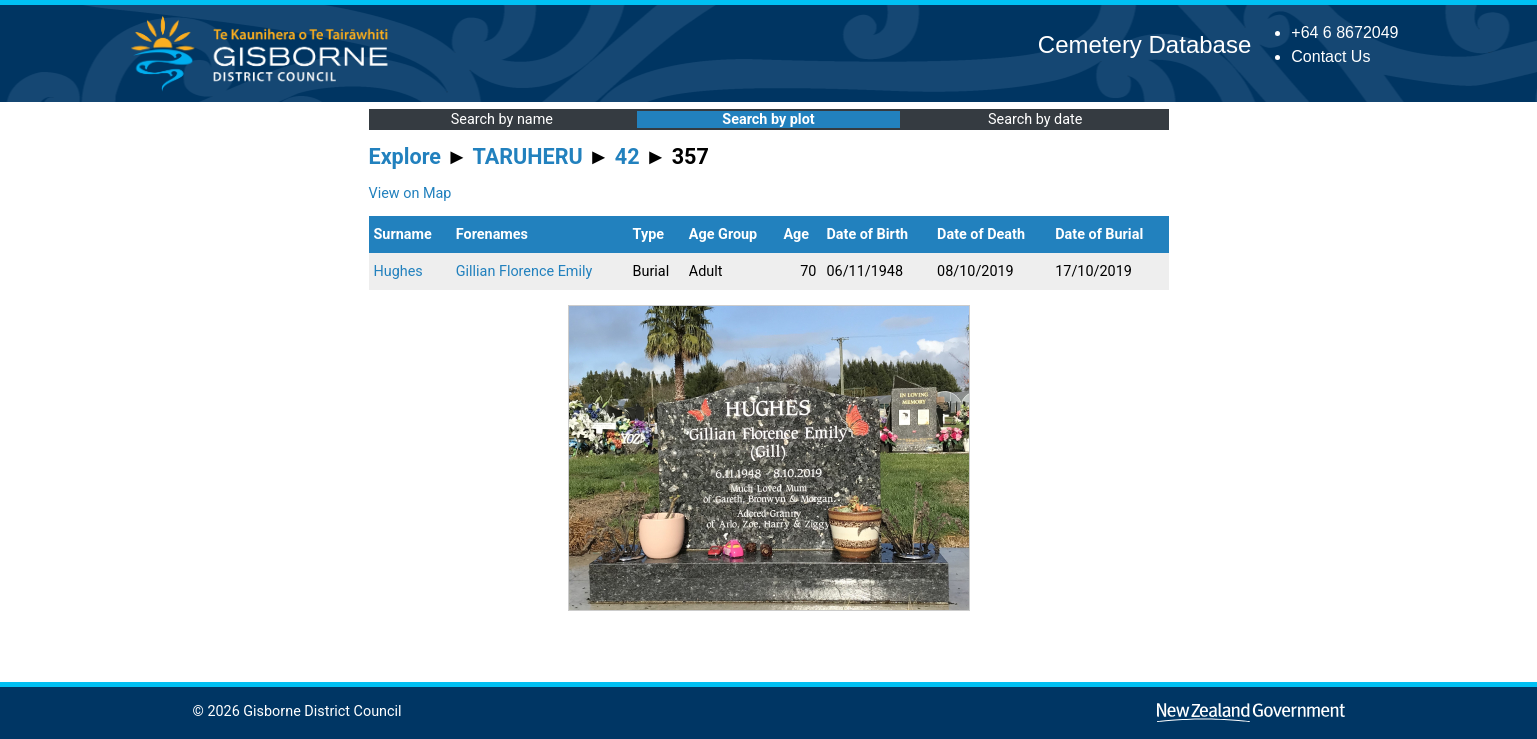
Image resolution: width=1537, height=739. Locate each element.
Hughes (398, 271)
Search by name (502, 119)
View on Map (410, 193)
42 (627, 156)
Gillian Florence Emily (524, 271)
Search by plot (768, 119)
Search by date (1035, 119)
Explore (405, 156)
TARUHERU (528, 156)
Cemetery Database (1144, 44)
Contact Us (1330, 56)
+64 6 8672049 (1344, 32)
